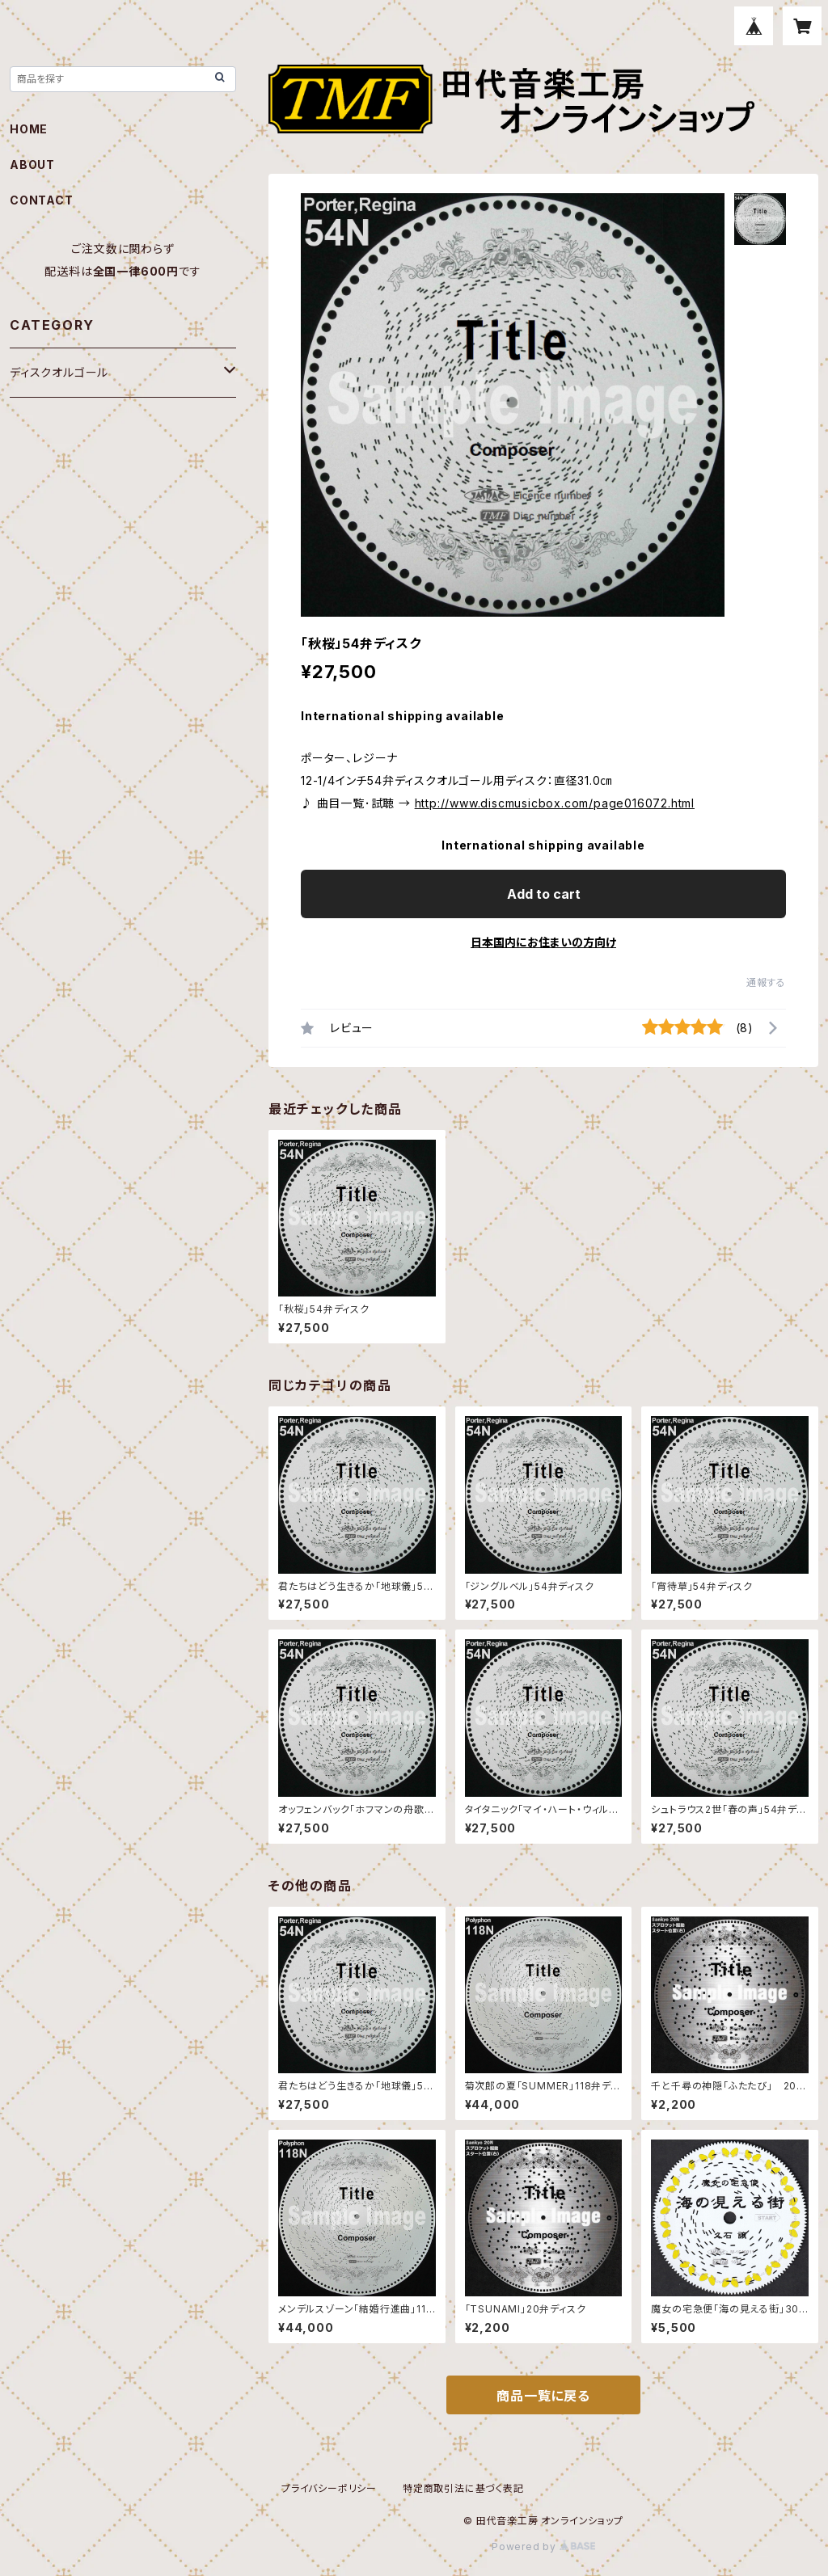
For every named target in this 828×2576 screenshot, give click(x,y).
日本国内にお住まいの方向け (543, 942)
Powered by (543, 2546)
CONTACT (42, 200)
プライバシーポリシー (329, 2488)
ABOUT (32, 164)
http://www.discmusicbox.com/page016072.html (555, 803)
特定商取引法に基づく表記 (463, 2488)
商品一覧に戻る (543, 2396)
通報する (766, 982)
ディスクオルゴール (59, 372)
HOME (29, 129)
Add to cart (544, 894)
